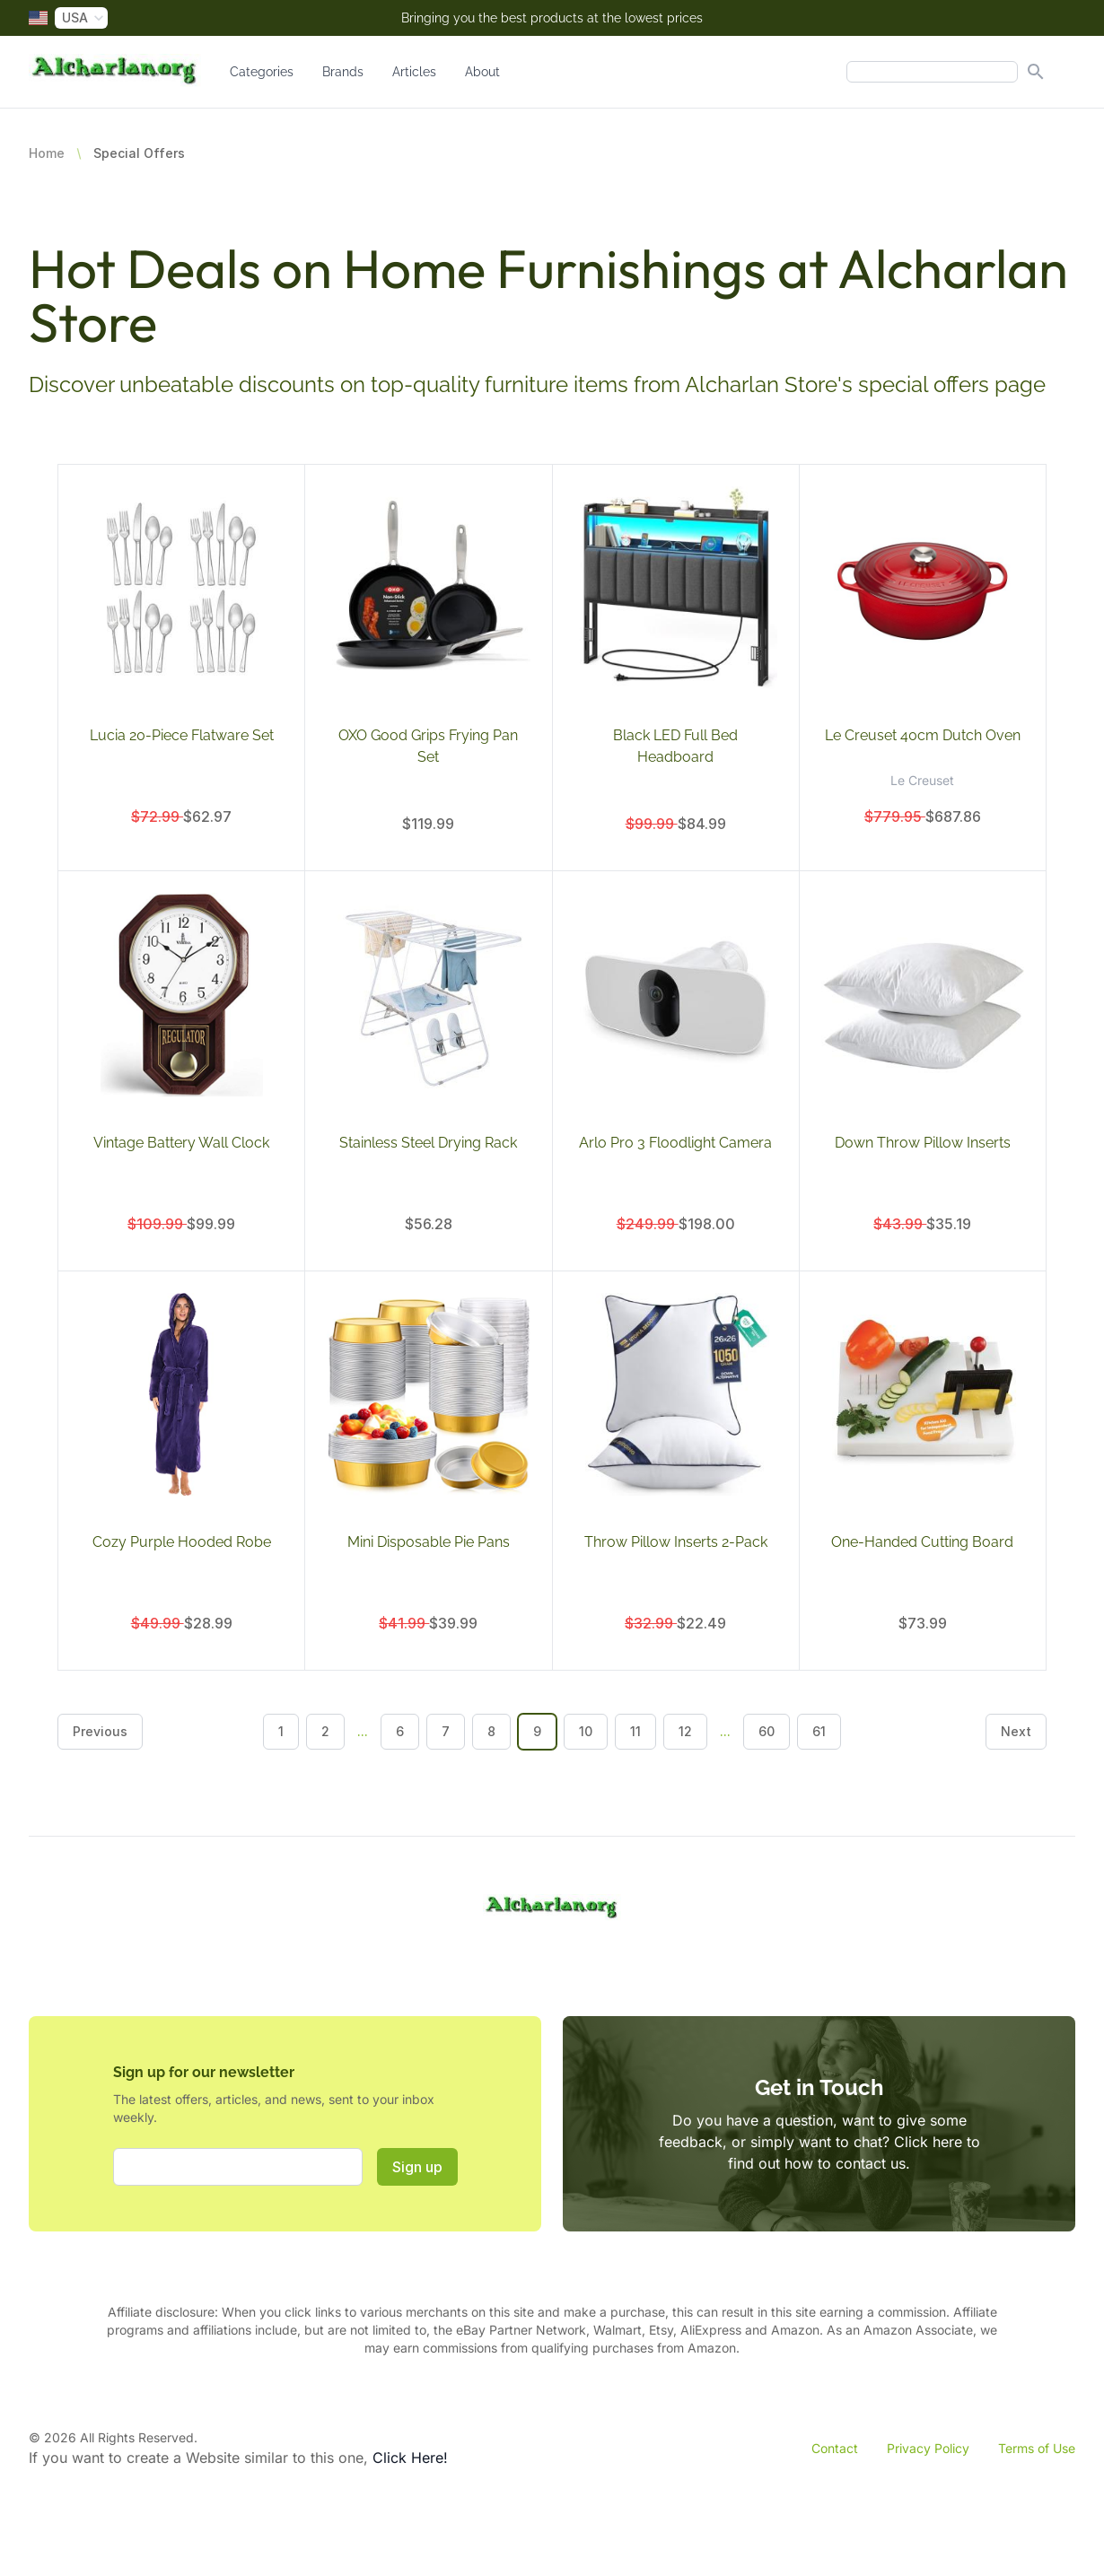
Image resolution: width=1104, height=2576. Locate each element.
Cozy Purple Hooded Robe (181, 1541)
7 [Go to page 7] (446, 1731)
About (482, 72)
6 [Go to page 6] (400, 1731)
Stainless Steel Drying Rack (428, 1142)
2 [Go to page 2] (325, 1731)
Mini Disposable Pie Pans (428, 1541)
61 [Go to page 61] (819, 1731)
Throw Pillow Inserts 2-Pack (675, 1541)
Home (47, 153)
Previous (100, 1731)
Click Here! (410, 2458)
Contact (834, 2448)
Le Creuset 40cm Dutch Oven (923, 735)
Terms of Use (1036, 2448)
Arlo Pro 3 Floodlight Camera (675, 1142)
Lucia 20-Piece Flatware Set (182, 735)
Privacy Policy (928, 2448)
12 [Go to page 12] (685, 1731)
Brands (343, 72)
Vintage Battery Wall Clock (181, 1142)
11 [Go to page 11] (635, 1731)
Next (1016, 1731)
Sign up (417, 2167)
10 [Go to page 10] (585, 1731)
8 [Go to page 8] (491, 1731)
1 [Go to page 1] (281, 1731)
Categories (262, 72)
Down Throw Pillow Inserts (923, 1142)
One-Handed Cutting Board (922, 1541)
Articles (414, 72)
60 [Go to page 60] (766, 1731)
